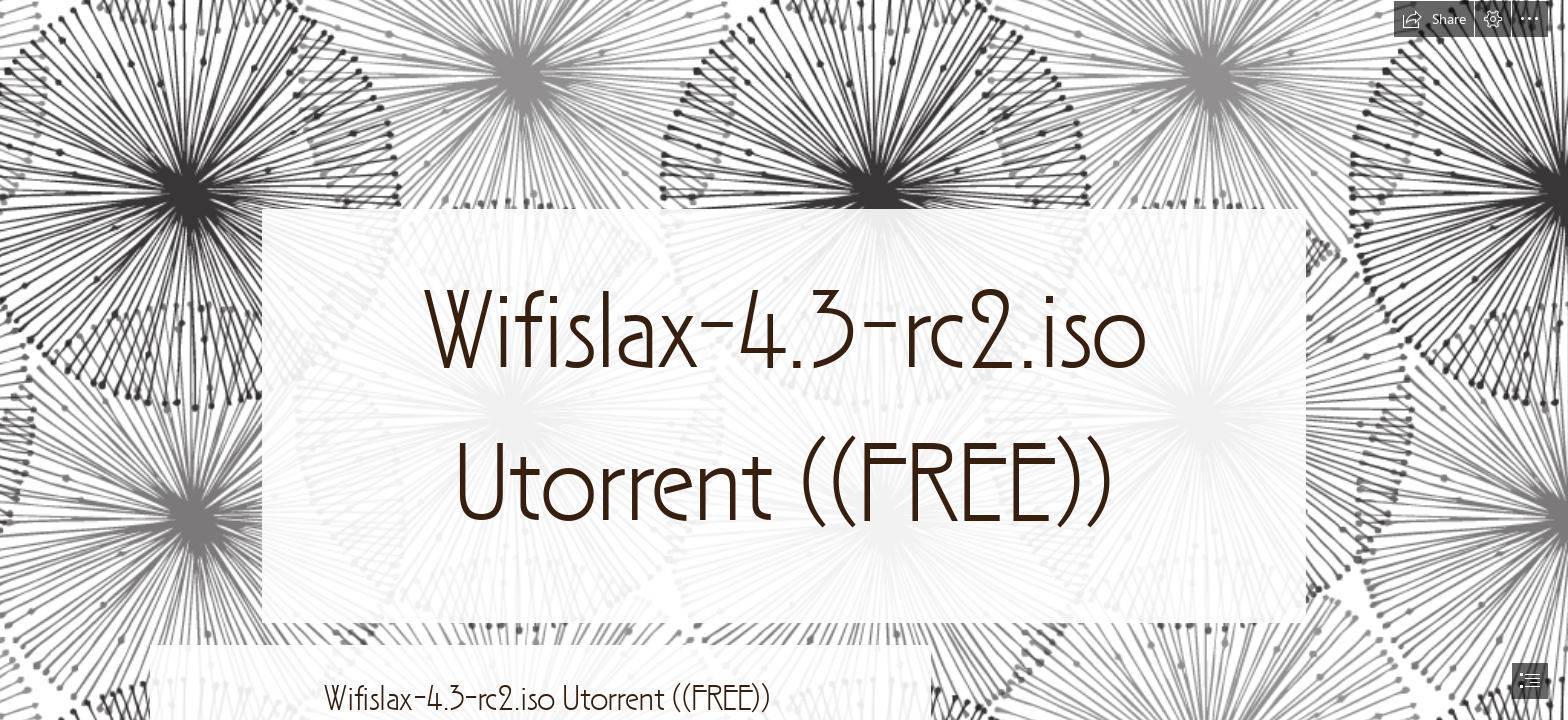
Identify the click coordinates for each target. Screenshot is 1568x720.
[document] (784, 360)
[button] (1434, 19)
